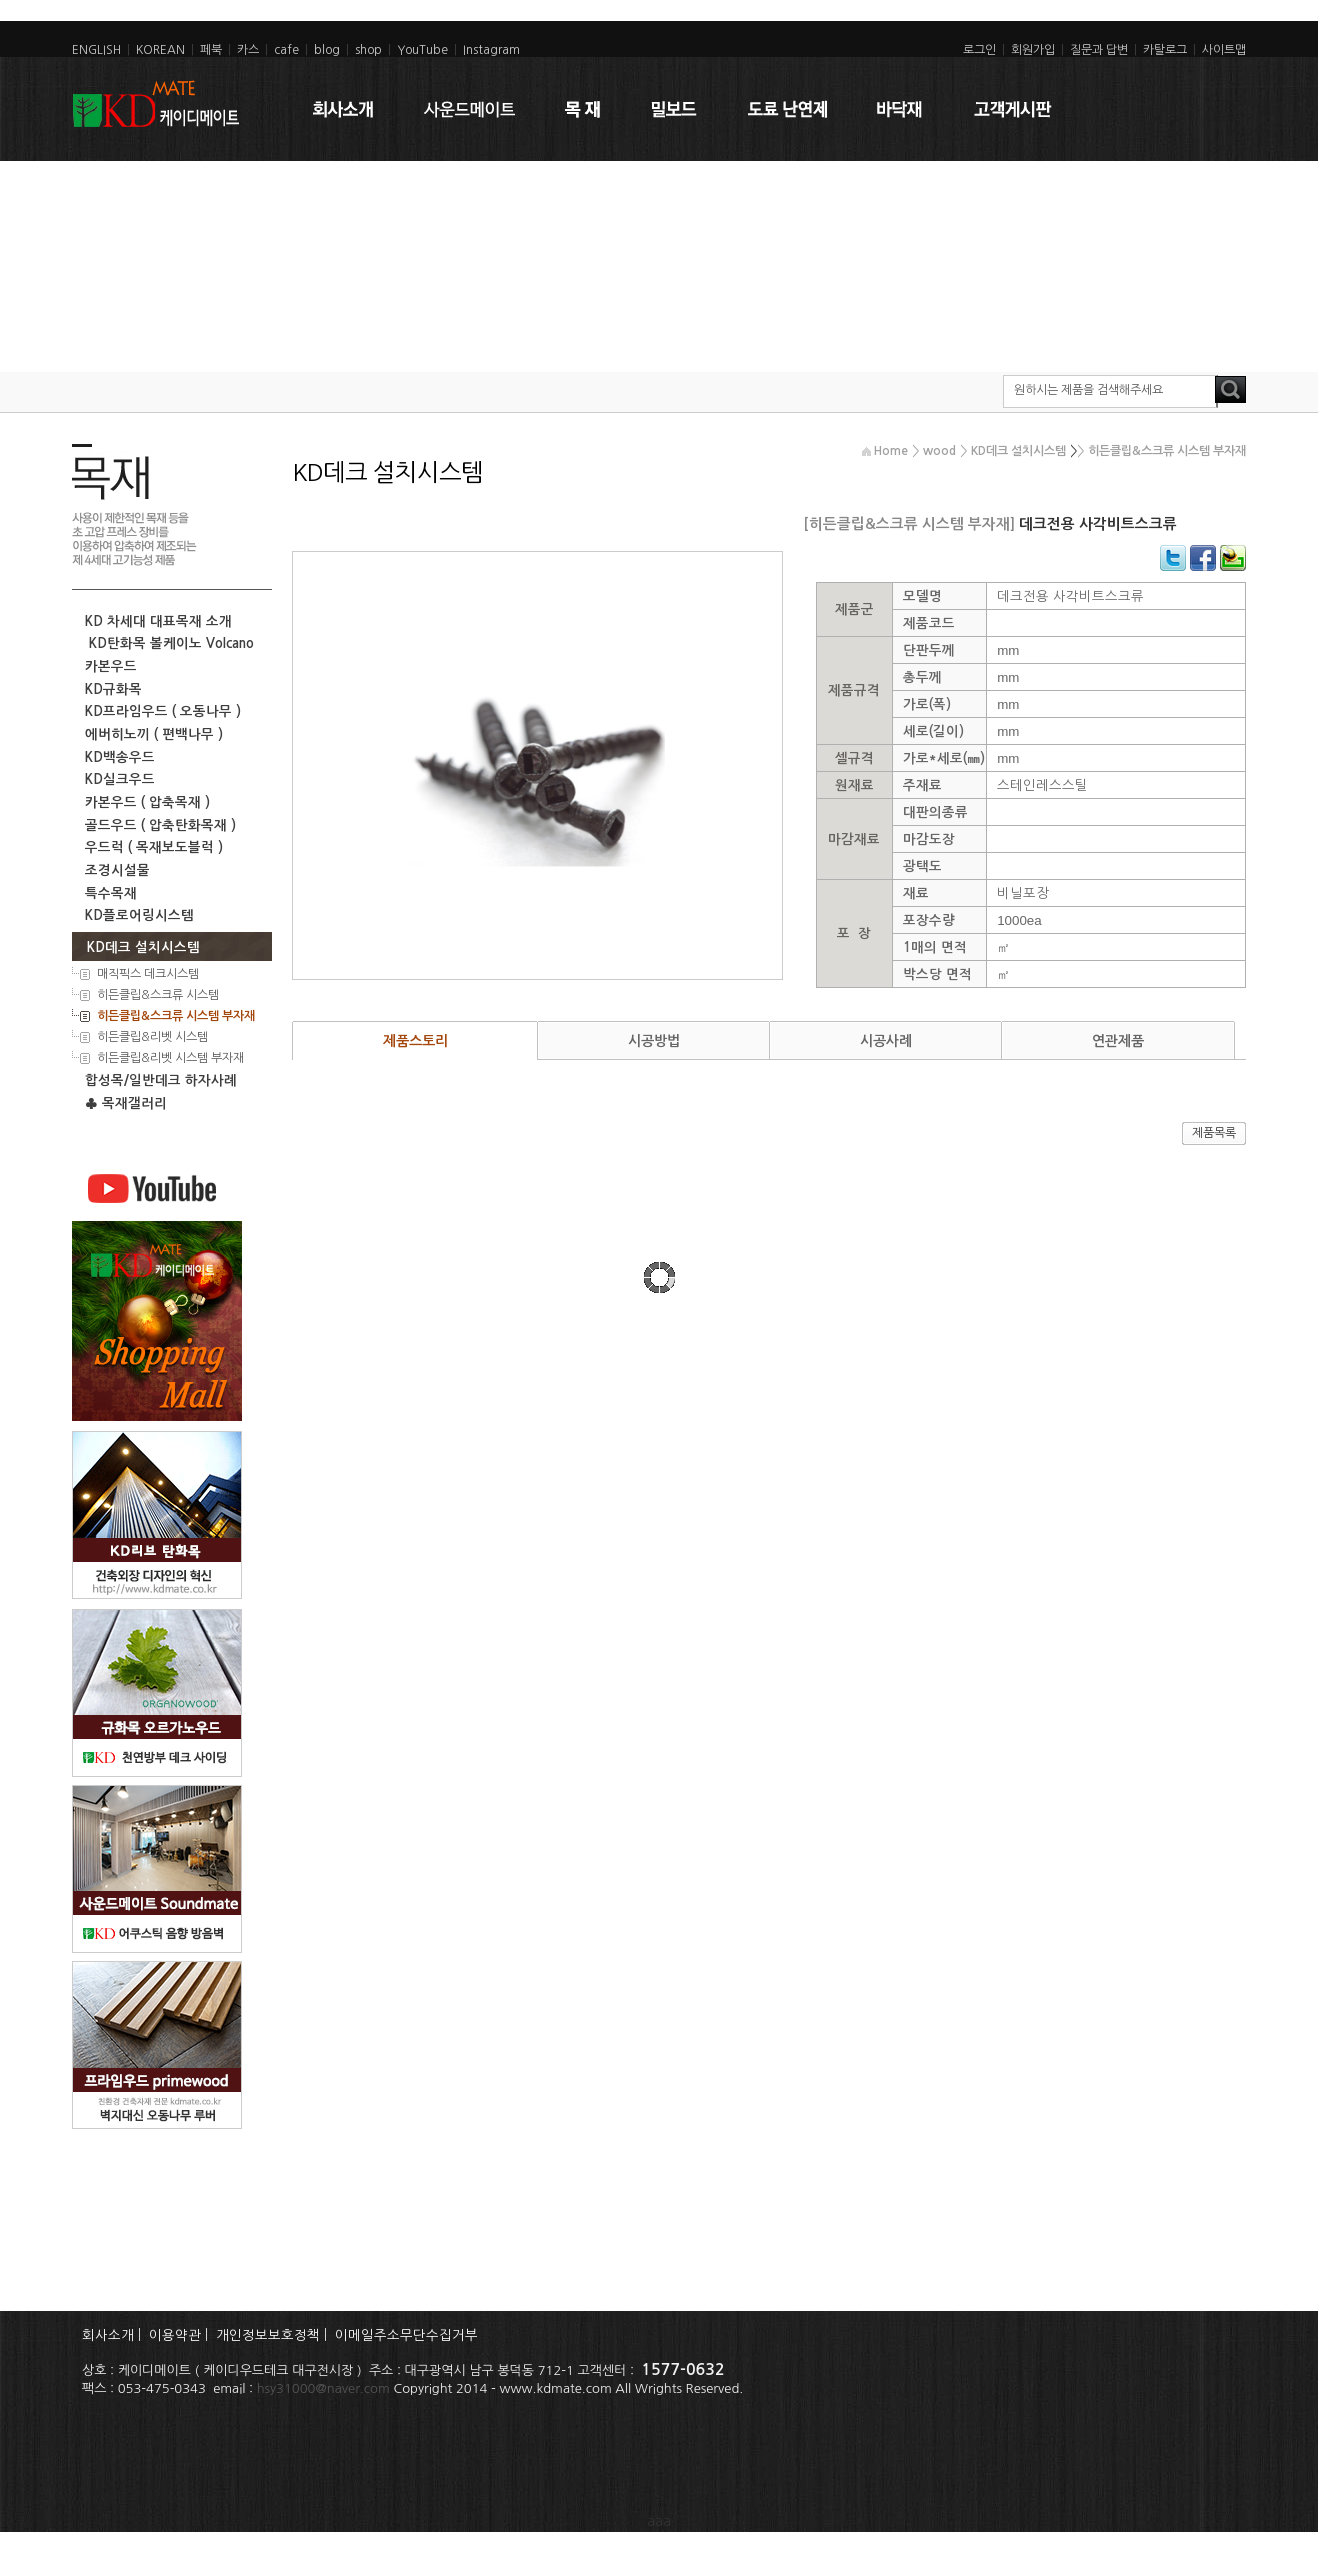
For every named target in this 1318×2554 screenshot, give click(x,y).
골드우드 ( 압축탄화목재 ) (156, 825)
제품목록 (1214, 1133)
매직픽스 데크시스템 (146, 974)
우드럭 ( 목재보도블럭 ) (150, 847)
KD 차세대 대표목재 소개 (154, 621)
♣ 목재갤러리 (122, 1103)
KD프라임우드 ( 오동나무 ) (159, 711)
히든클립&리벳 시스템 (151, 1037)
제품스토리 (415, 1041)
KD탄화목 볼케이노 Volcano (165, 643)
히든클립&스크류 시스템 (156, 995)
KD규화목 (109, 689)
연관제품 (1118, 1041)
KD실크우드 (116, 779)
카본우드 (107, 666)
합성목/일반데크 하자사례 (157, 1080)
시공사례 (886, 1041)
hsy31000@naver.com (323, 2388)
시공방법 (654, 1041)
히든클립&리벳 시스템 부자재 (169, 1058)
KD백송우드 (116, 757)
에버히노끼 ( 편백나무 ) (150, 734)
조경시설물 (113, 870)
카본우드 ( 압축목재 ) (143, 802)
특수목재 (107, 893)
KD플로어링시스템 (135, 915)
